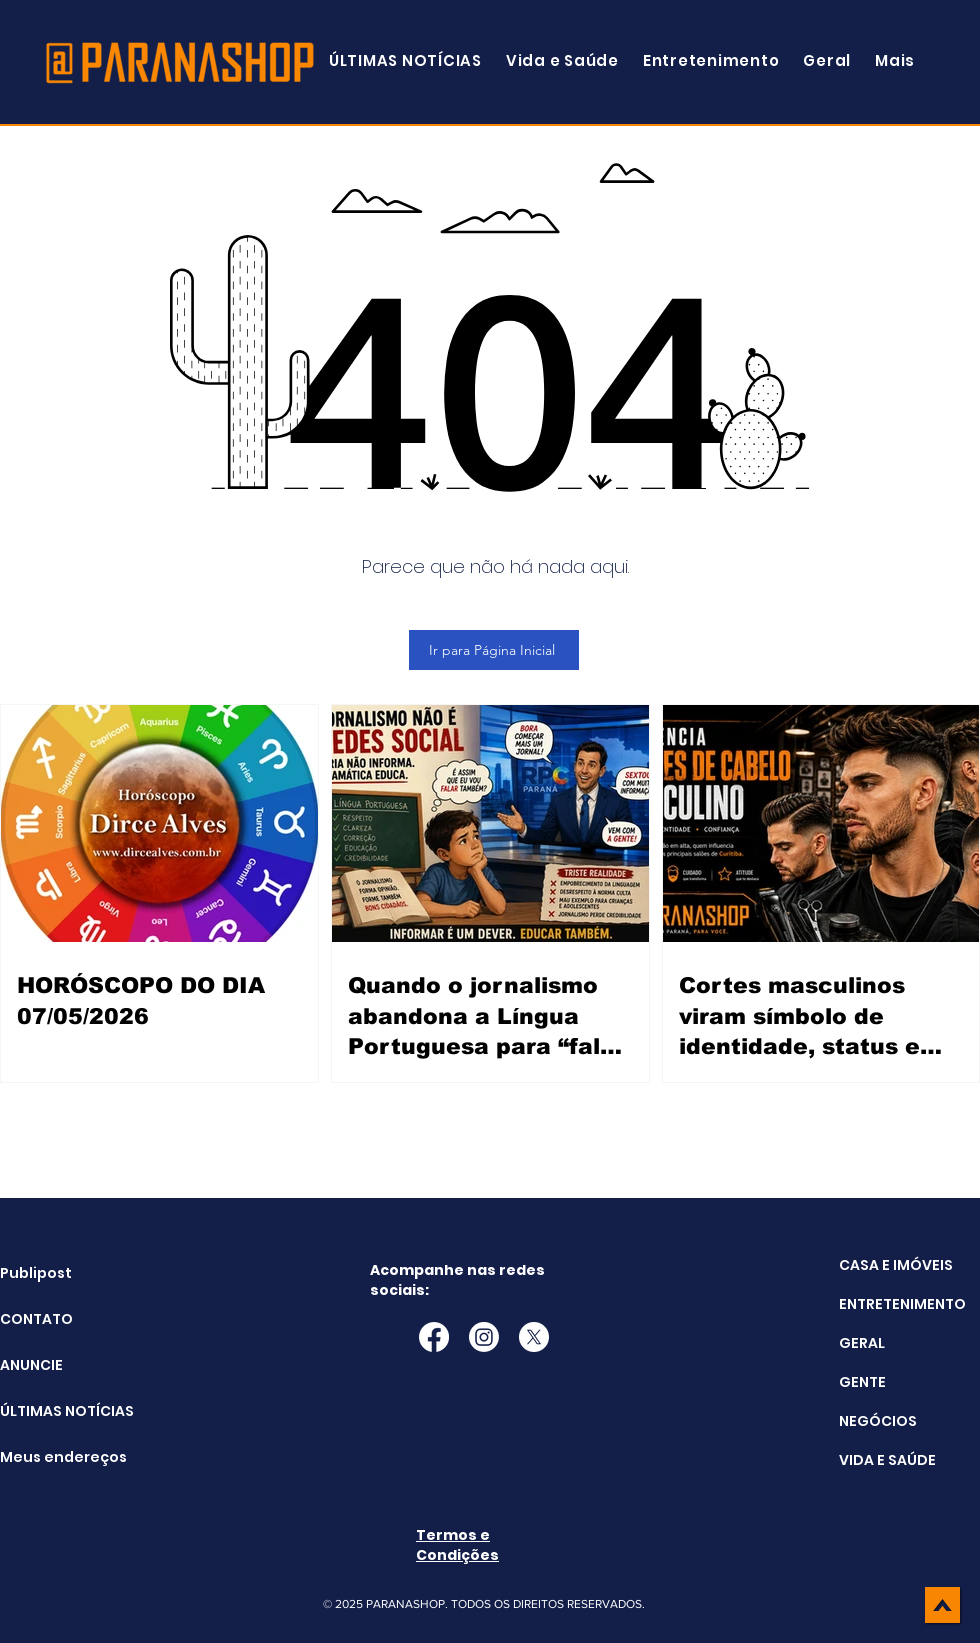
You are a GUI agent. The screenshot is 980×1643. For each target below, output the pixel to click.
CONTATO (36, 1319)
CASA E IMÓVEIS (896, 1265)
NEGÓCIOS (878, 1421)
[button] (895, 60)
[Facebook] (434, 1337)
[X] (534, 1337)
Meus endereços (50, 1457)
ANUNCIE (31, 1365)
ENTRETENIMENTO (902, 1304)
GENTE (862, 1382)
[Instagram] (484, 1337)
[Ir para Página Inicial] (494, 650)
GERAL (862, 1343)
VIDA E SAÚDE (887, 1460)
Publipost (36, 1273)
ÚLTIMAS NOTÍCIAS (50, 1411)
